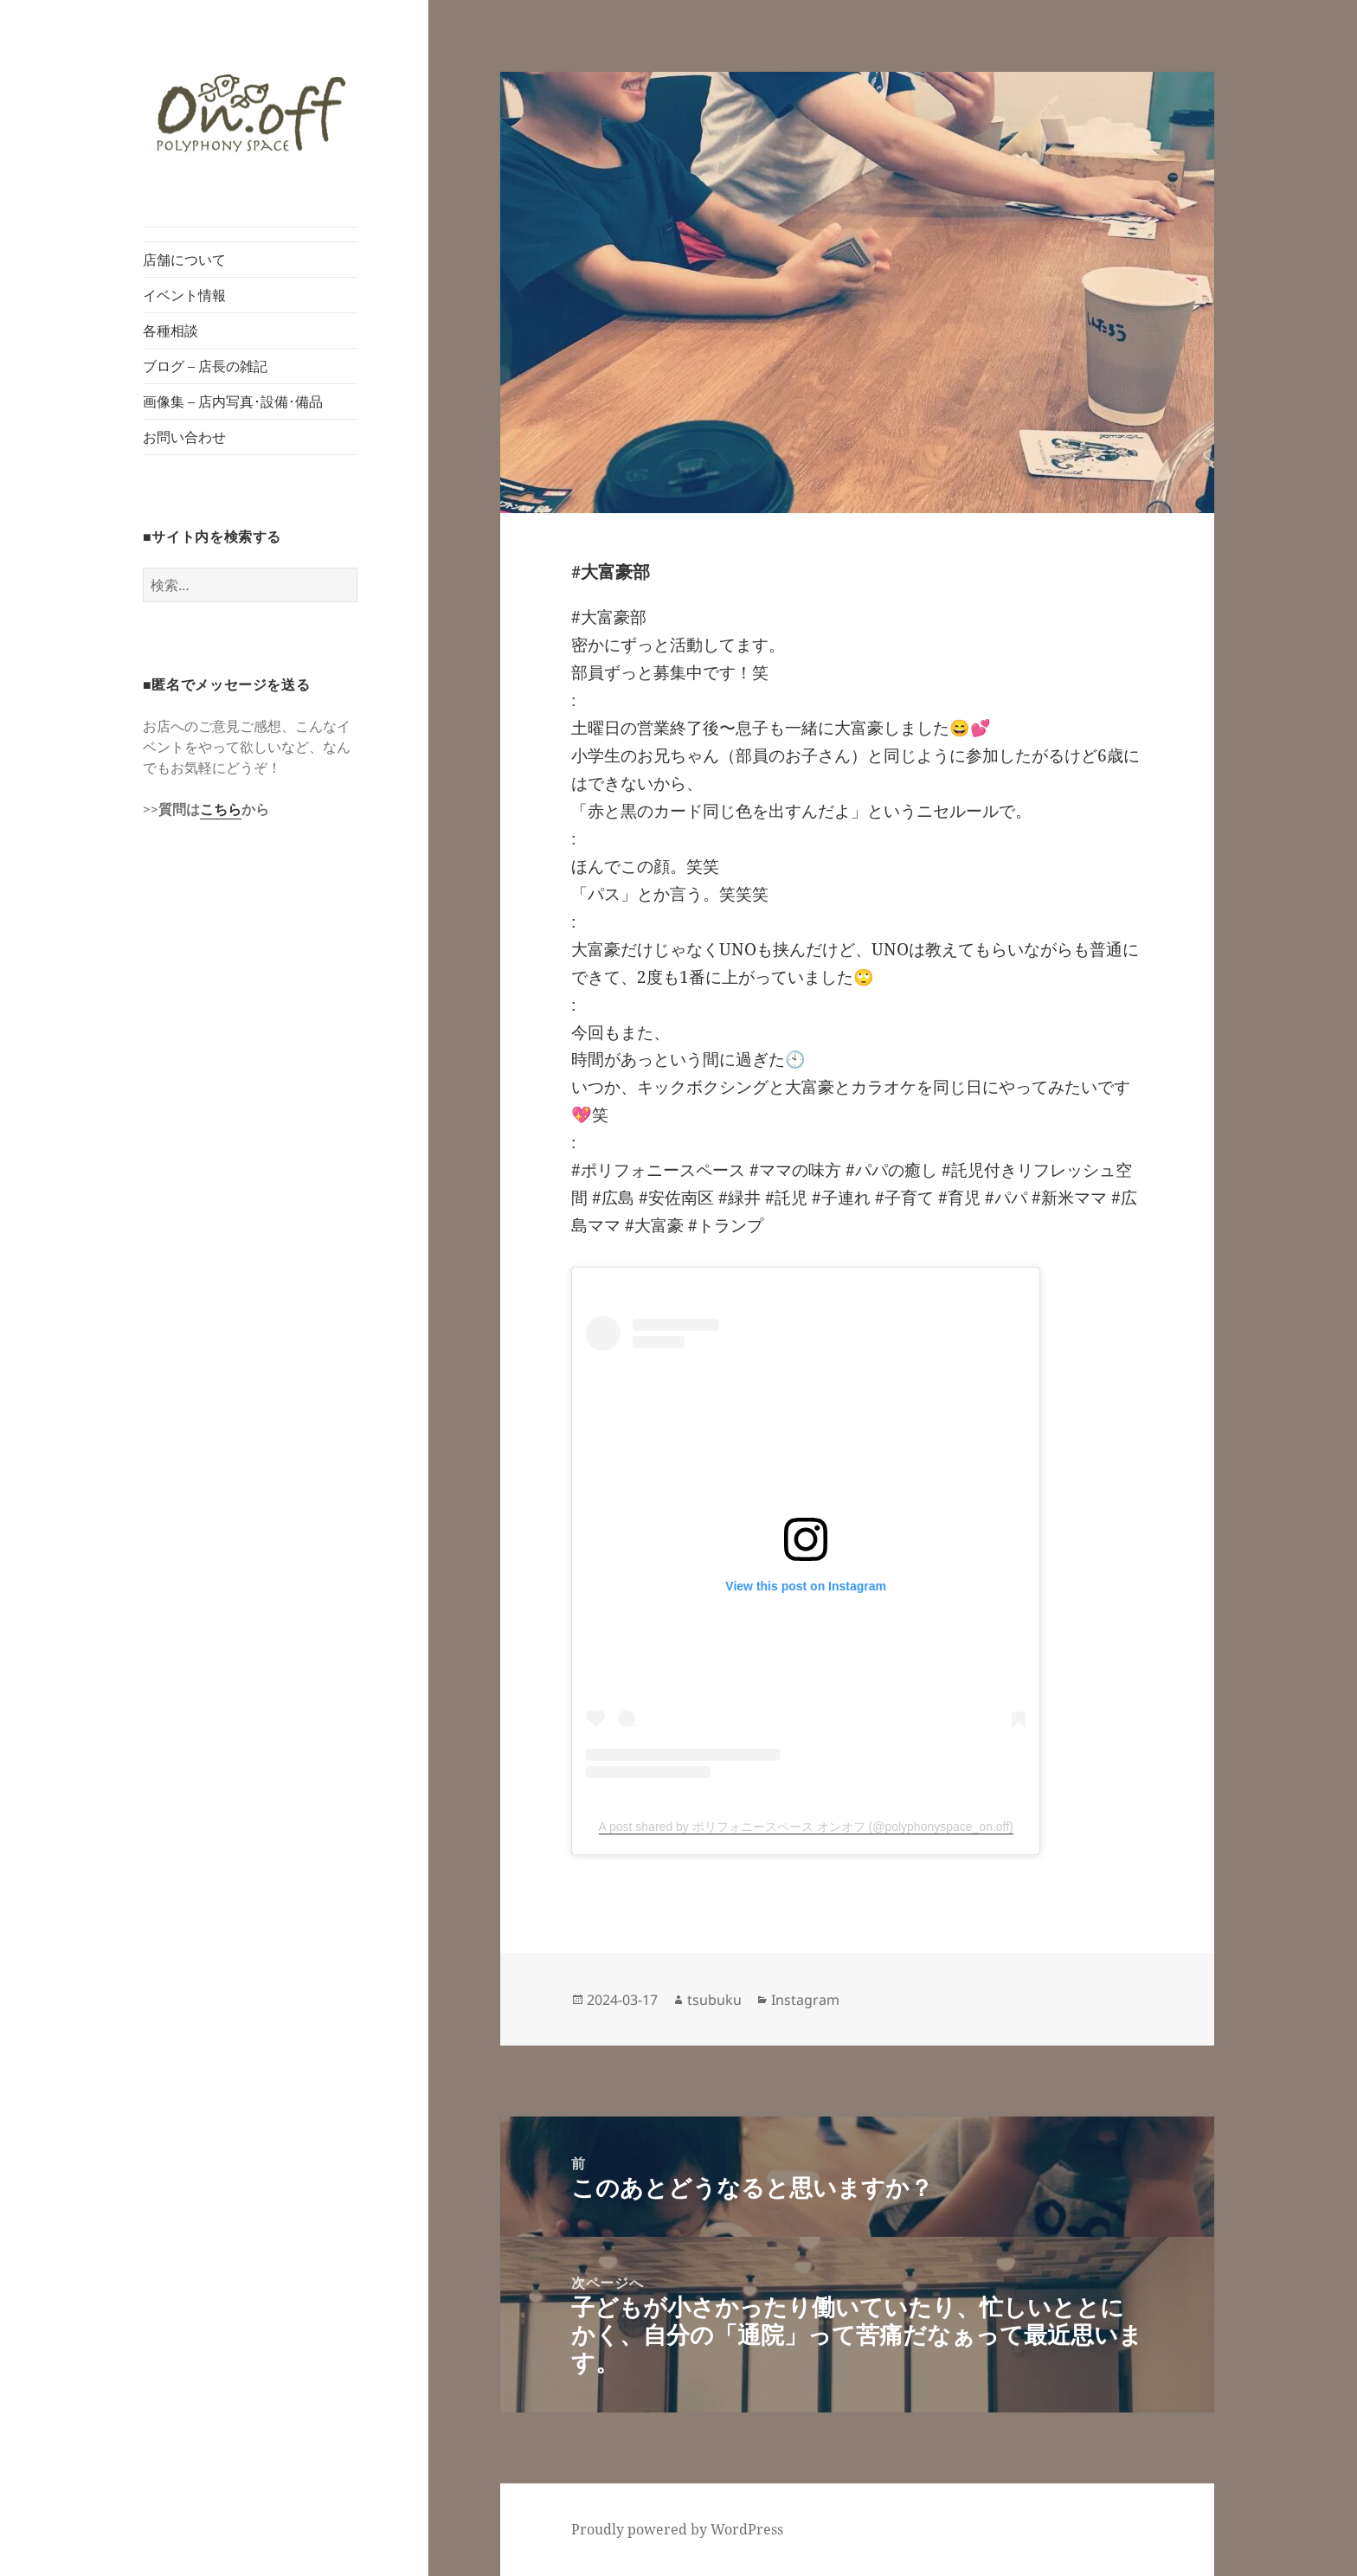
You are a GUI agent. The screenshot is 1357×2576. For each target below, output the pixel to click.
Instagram (805, 1999)
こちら (220, 809)
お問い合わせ (184, 436)
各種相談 (170, 330)
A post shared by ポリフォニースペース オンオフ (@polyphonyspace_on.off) (806, 1827)
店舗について (184, 259)
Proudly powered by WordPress (677, 2529)
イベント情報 (184, 295)
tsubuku (714, 1999)
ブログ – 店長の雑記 (205, 366)
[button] (250, 114)
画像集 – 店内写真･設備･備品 (233, 401)
